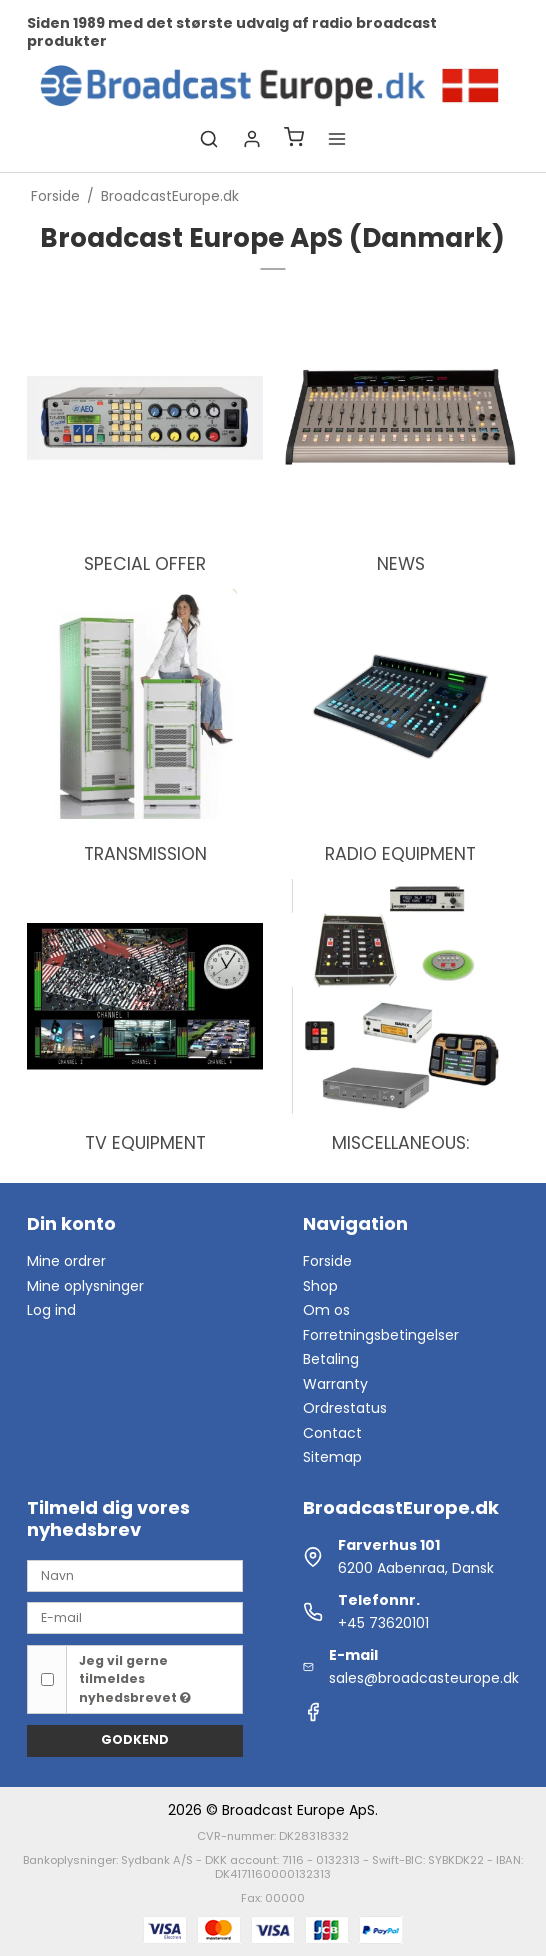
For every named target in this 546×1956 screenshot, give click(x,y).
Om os (326, 1310)
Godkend (135, 1739)
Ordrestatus (345, 1408)
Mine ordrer (66, 1261)
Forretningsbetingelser (381, 1335)
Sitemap (332, 1457)
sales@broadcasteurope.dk (424, 1678)
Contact (332, 1433)
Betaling (331, 1359)
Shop (320, 1286)
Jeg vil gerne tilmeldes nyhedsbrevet (135, 1679)
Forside (327, 1261)
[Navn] (135, 1575)
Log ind (51, 1310)
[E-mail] (135, 1617)
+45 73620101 (383, 1623)
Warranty (335, 1384)
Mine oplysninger (85, 1286)
